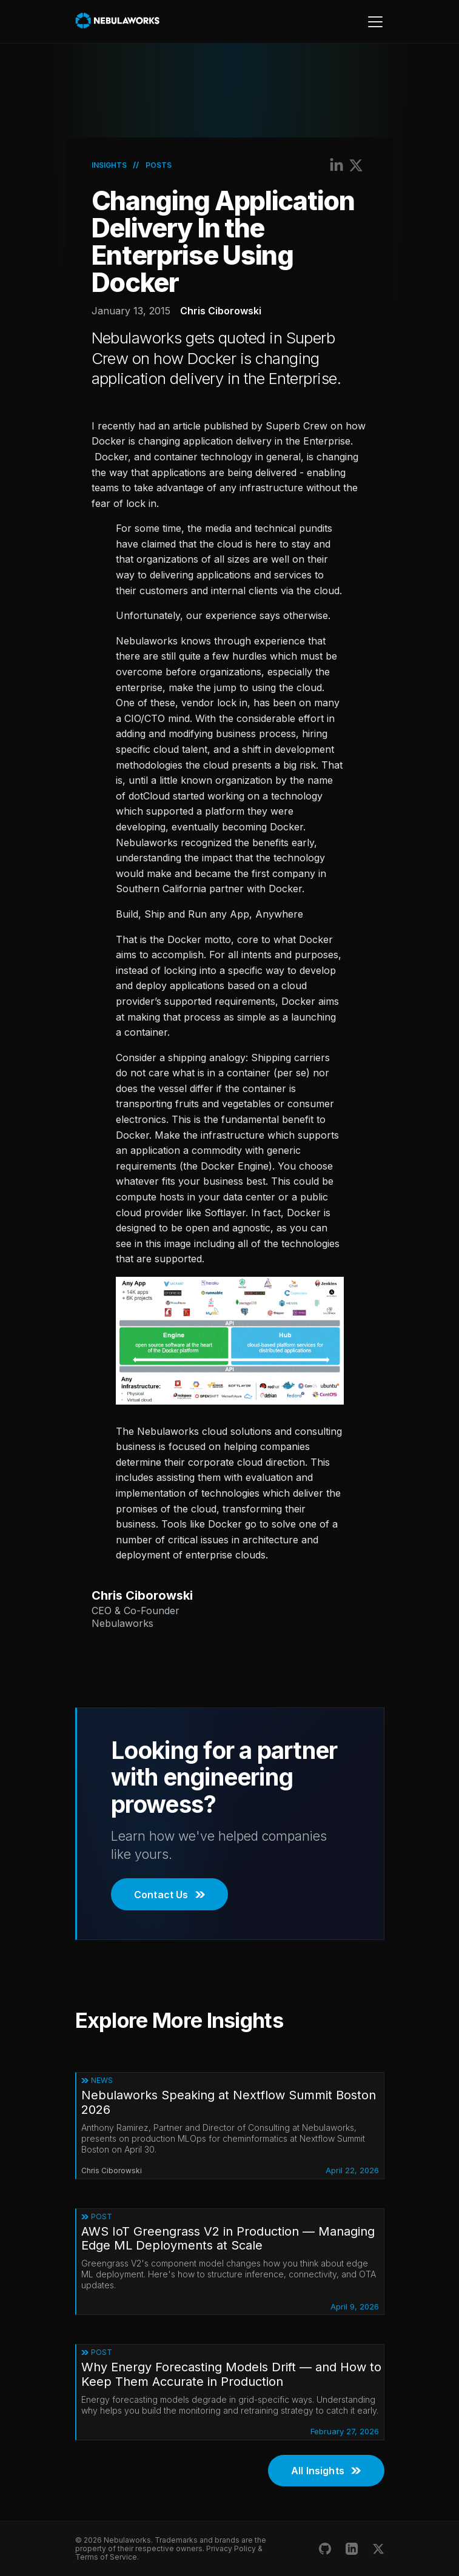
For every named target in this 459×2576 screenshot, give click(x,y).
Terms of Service (106, 2556)
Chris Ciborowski (220, 311)
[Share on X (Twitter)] (356, 165)
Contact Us (169, 1895)
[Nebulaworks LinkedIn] (352, 2549)
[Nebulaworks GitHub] (325, 2549)
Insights (109, 165)
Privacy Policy (231, 2548)
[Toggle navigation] (374, 22)
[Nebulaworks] (118, 21)
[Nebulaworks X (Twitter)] (378, 2549)
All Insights (326, 2471)
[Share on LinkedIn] (336, 165)
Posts (159, 165)
